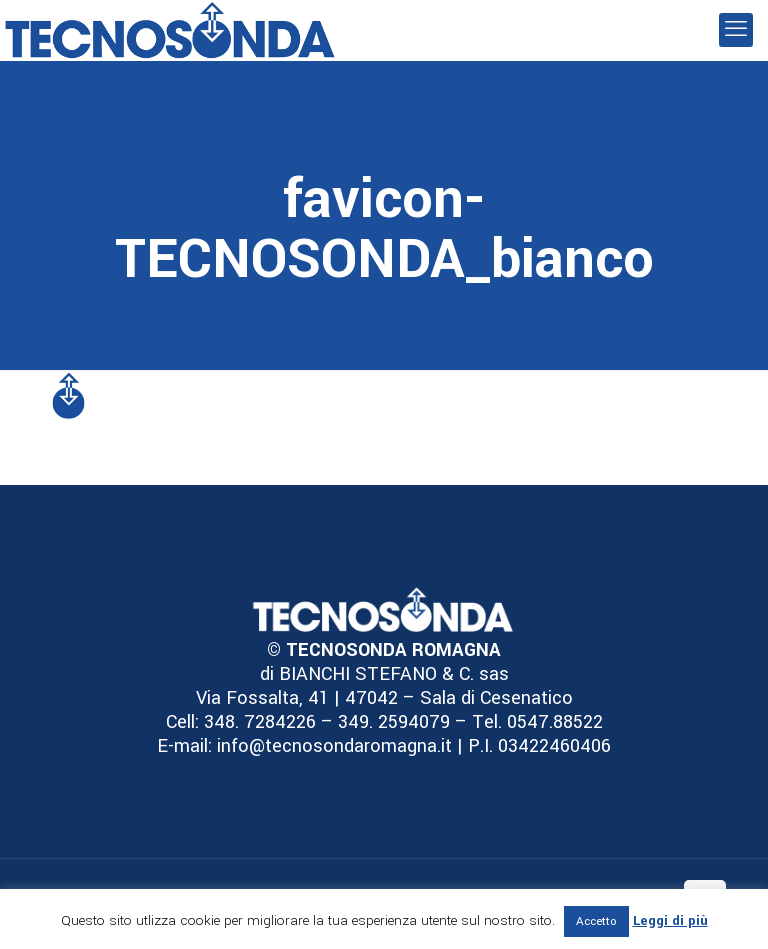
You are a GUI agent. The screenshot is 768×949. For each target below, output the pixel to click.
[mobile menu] (736, 30)
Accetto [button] (596, 921)
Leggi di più (670, 920)
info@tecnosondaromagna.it (332, 746)
